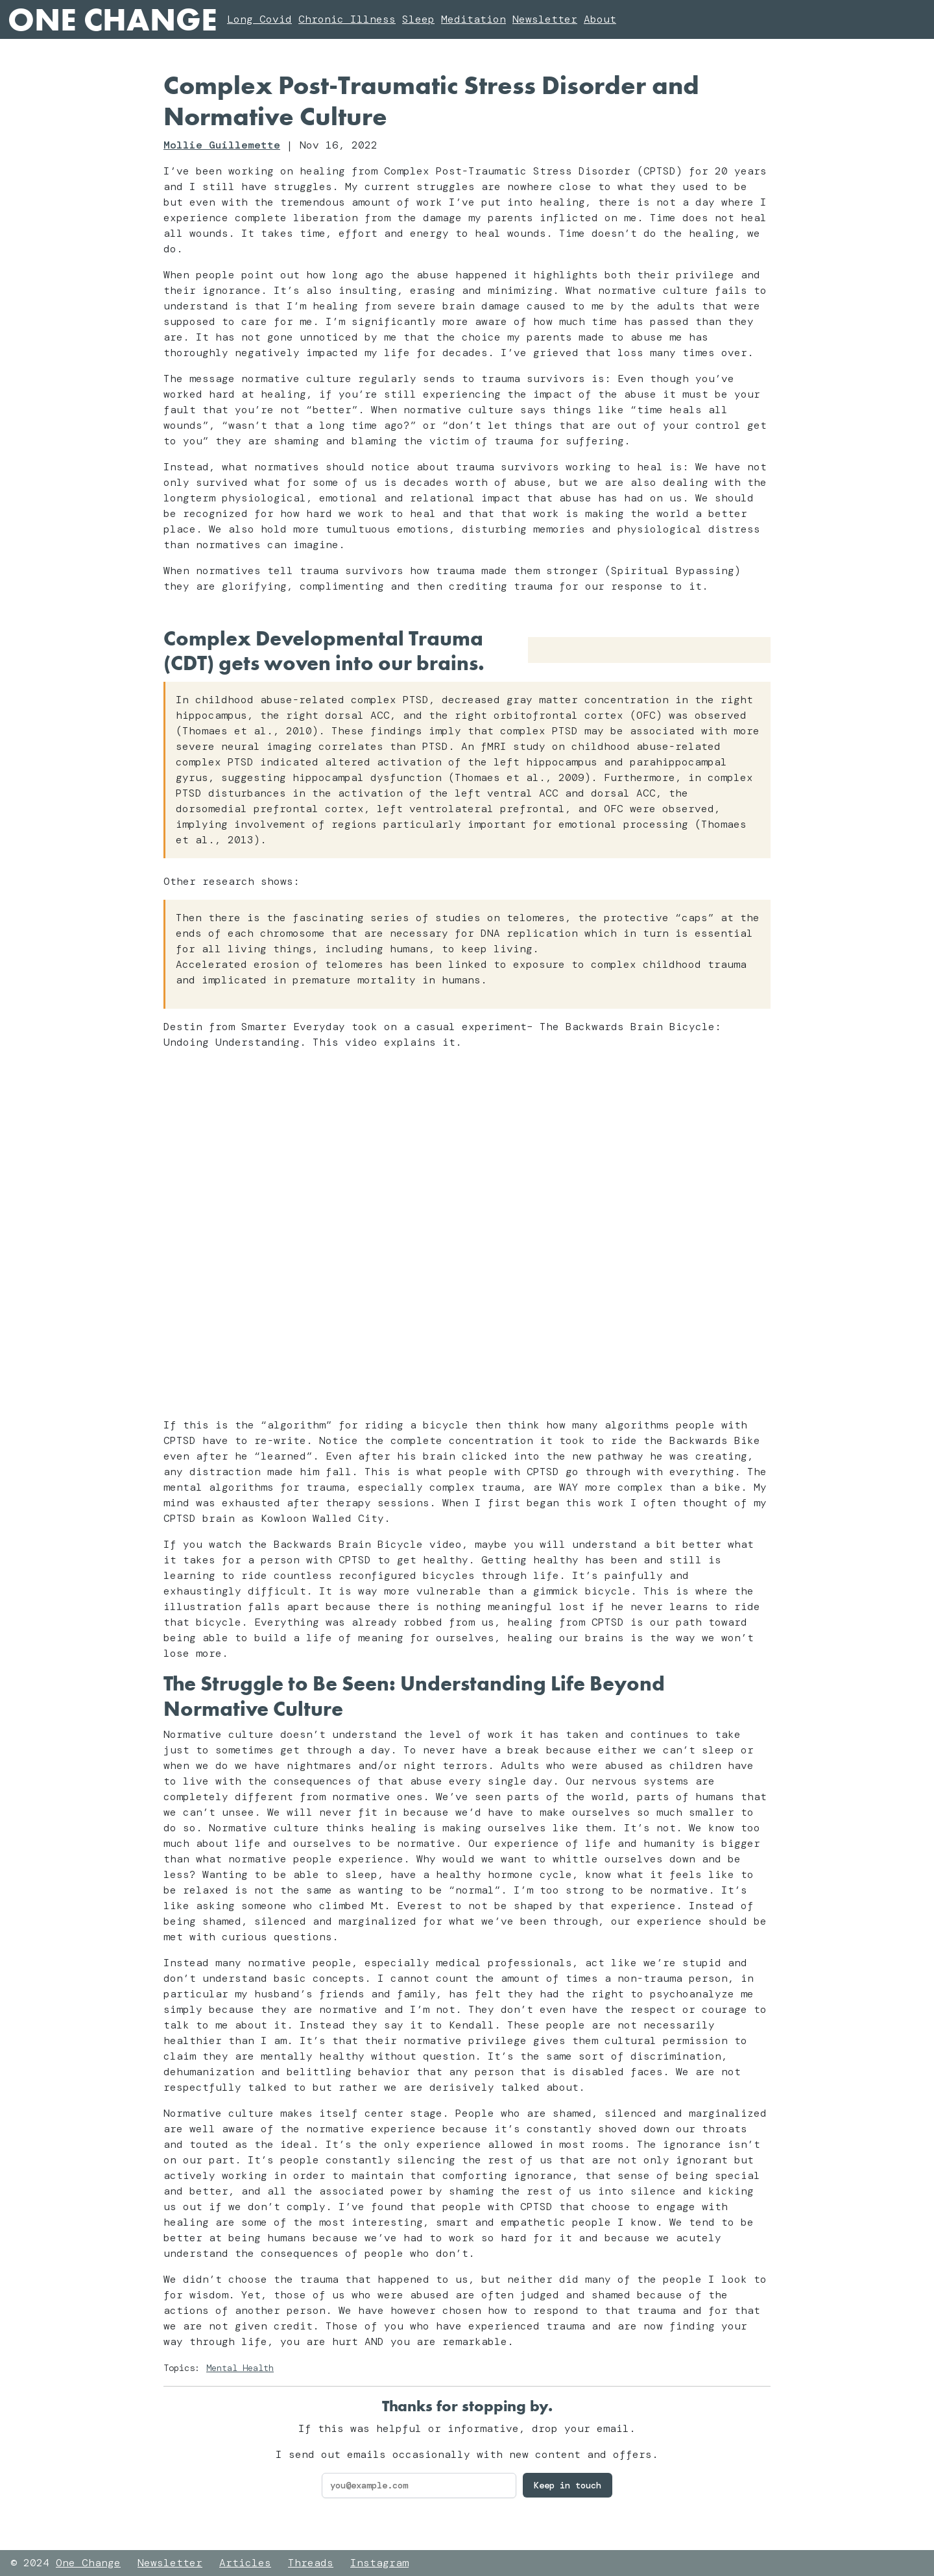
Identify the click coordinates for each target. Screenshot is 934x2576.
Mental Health (240, 2368)
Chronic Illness (347, 19)
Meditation (473, 19)
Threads (310, 2563)
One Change (112, 19)
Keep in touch (567, 2485)
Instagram (379, 2563)
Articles (245, 2563)
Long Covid (259, 19)
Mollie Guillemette (221, 145)
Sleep (418, 19)
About (600, 19)
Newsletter (544, 19)
